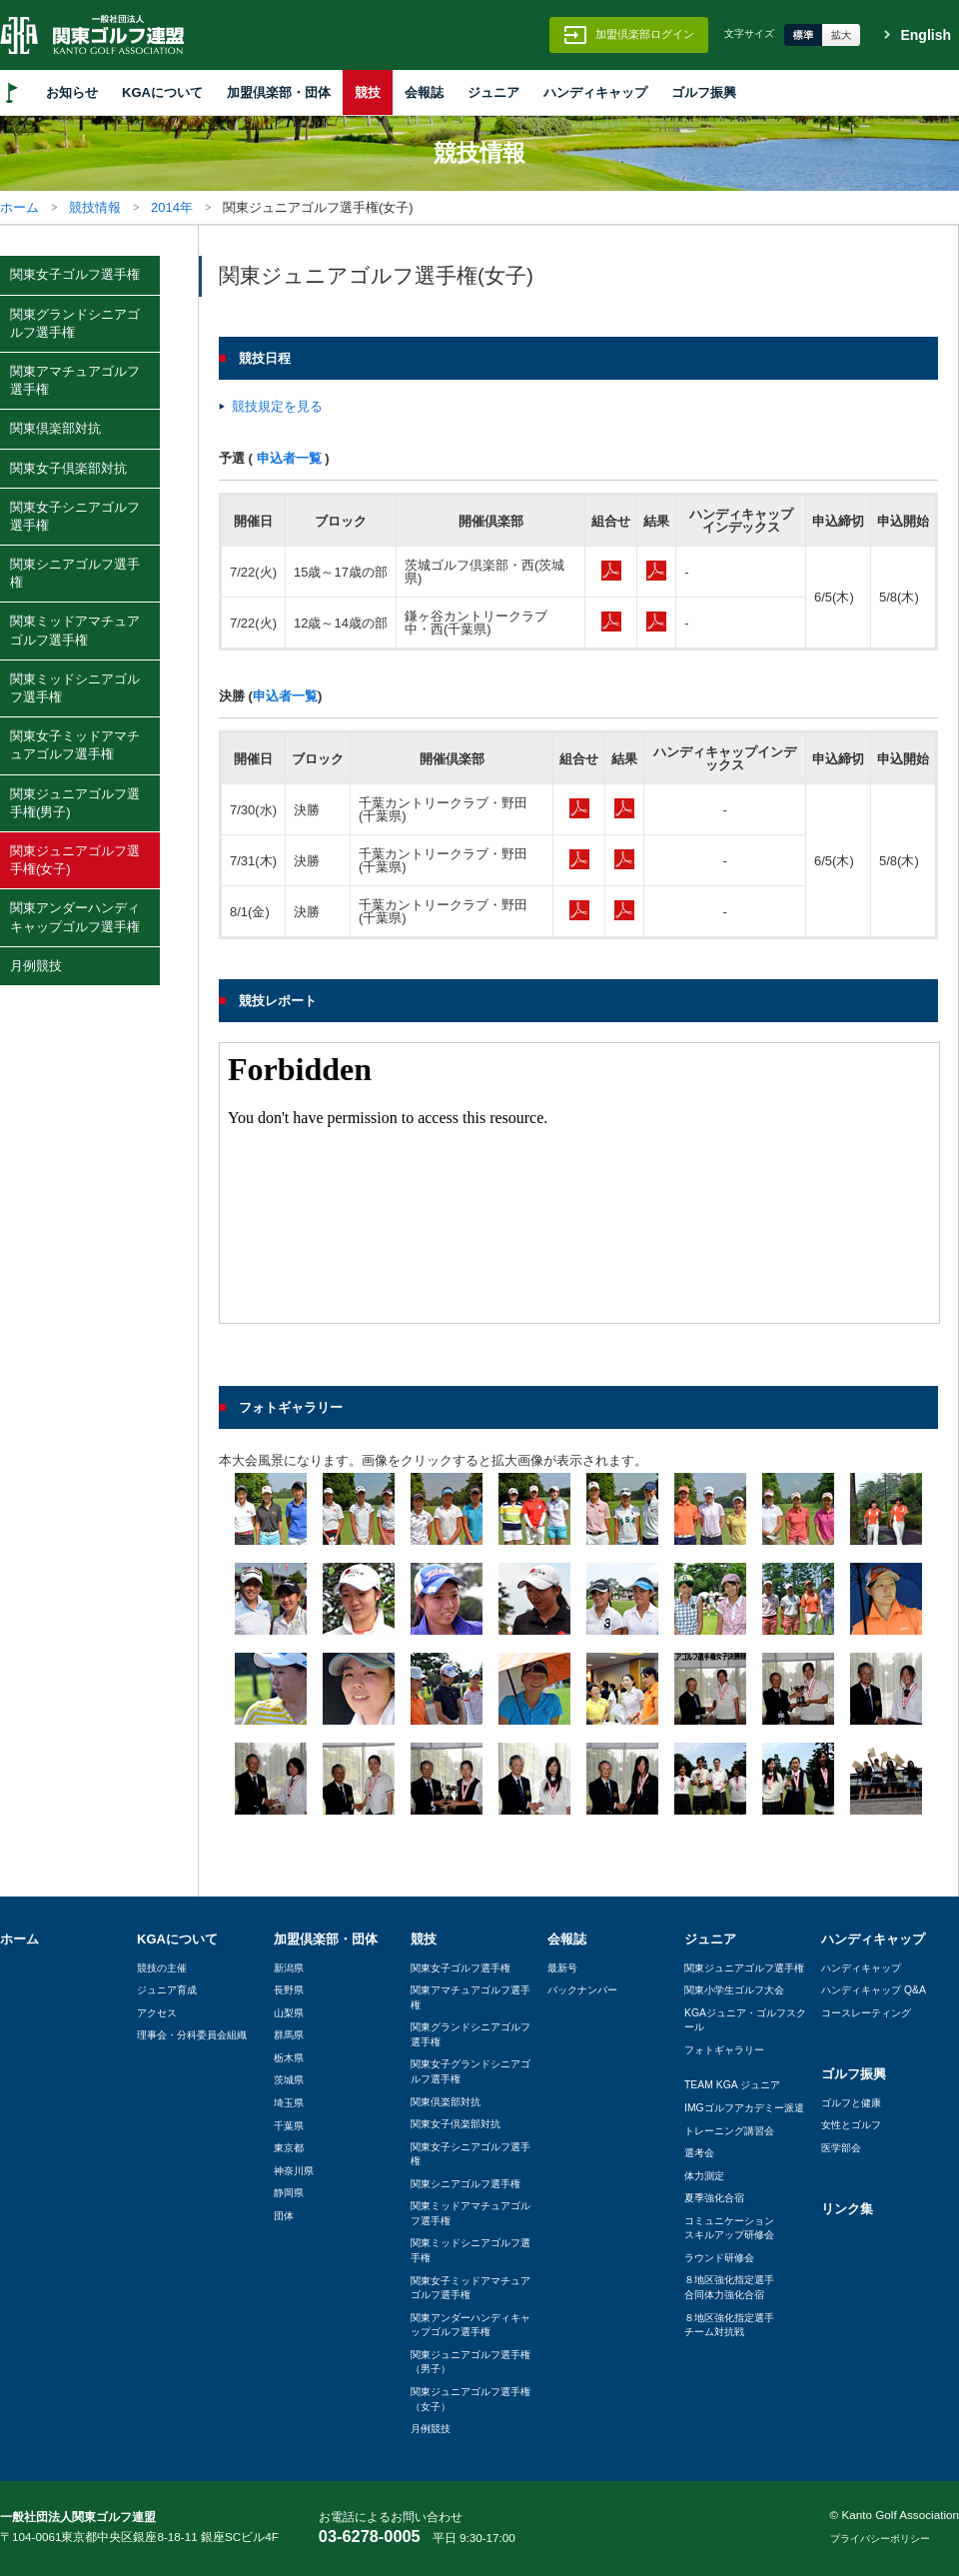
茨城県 (289, 2079)
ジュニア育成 (167, 1989)
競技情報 (95, 207)
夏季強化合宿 (714, 2197)
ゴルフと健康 (851, 2102)
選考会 (699, 2152)
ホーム (19, 207)
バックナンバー (582, 1989)
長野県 (289, 1989)
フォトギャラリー (724, 2049)
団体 (284, 2215)
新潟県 (289, 1967)
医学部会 (841, 2147)
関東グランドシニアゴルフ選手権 (75, 323)
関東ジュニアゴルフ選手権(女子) (75, 859)
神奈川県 (294, 2170)
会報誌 (424, 92)
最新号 (562, 1967)
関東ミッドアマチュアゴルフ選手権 (75, 630)
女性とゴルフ (851, 2124)
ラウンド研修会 (719, 2257)
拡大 (841, 35)
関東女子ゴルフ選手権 (75, 274)
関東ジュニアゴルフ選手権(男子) (75, 802)
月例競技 (36, 965)
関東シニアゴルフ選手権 (75, 573)
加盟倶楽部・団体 (279, 92)
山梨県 (289, 2012)
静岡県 (289, 2192)
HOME (12, 92)
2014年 (172, 207)
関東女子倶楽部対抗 (68, 468)
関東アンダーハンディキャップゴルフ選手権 (75, 916)
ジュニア (493, 92)
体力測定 (704, 2175)
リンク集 (847, 2208)
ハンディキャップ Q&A (873, 1989)
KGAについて (162, 92)
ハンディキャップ (595, 92)
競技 (368, 92)
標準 (803, 35)
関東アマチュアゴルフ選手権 (75, 380)
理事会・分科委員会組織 (192, 2034)
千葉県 (289, 2125)
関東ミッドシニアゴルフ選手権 (75, 687)
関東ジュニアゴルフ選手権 (744, 1967)
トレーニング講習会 (729, 2130)
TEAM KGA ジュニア (732, 2084)
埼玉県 (289, 2102)
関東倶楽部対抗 (55, 428)
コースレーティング (866, 2012)
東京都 (289, 2147)
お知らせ (72, 92)
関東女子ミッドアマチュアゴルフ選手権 (75, 744)
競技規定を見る (277, 406)
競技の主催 (162, 1967)
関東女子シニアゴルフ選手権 (75, 516)
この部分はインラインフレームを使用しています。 (579, 1183)
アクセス (157, 2012)
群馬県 (289, 2034)
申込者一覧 (289, 458)
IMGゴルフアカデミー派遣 (744, 2107)
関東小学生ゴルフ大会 (734, 1989)
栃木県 (289, 2057)
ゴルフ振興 (703, 92)
